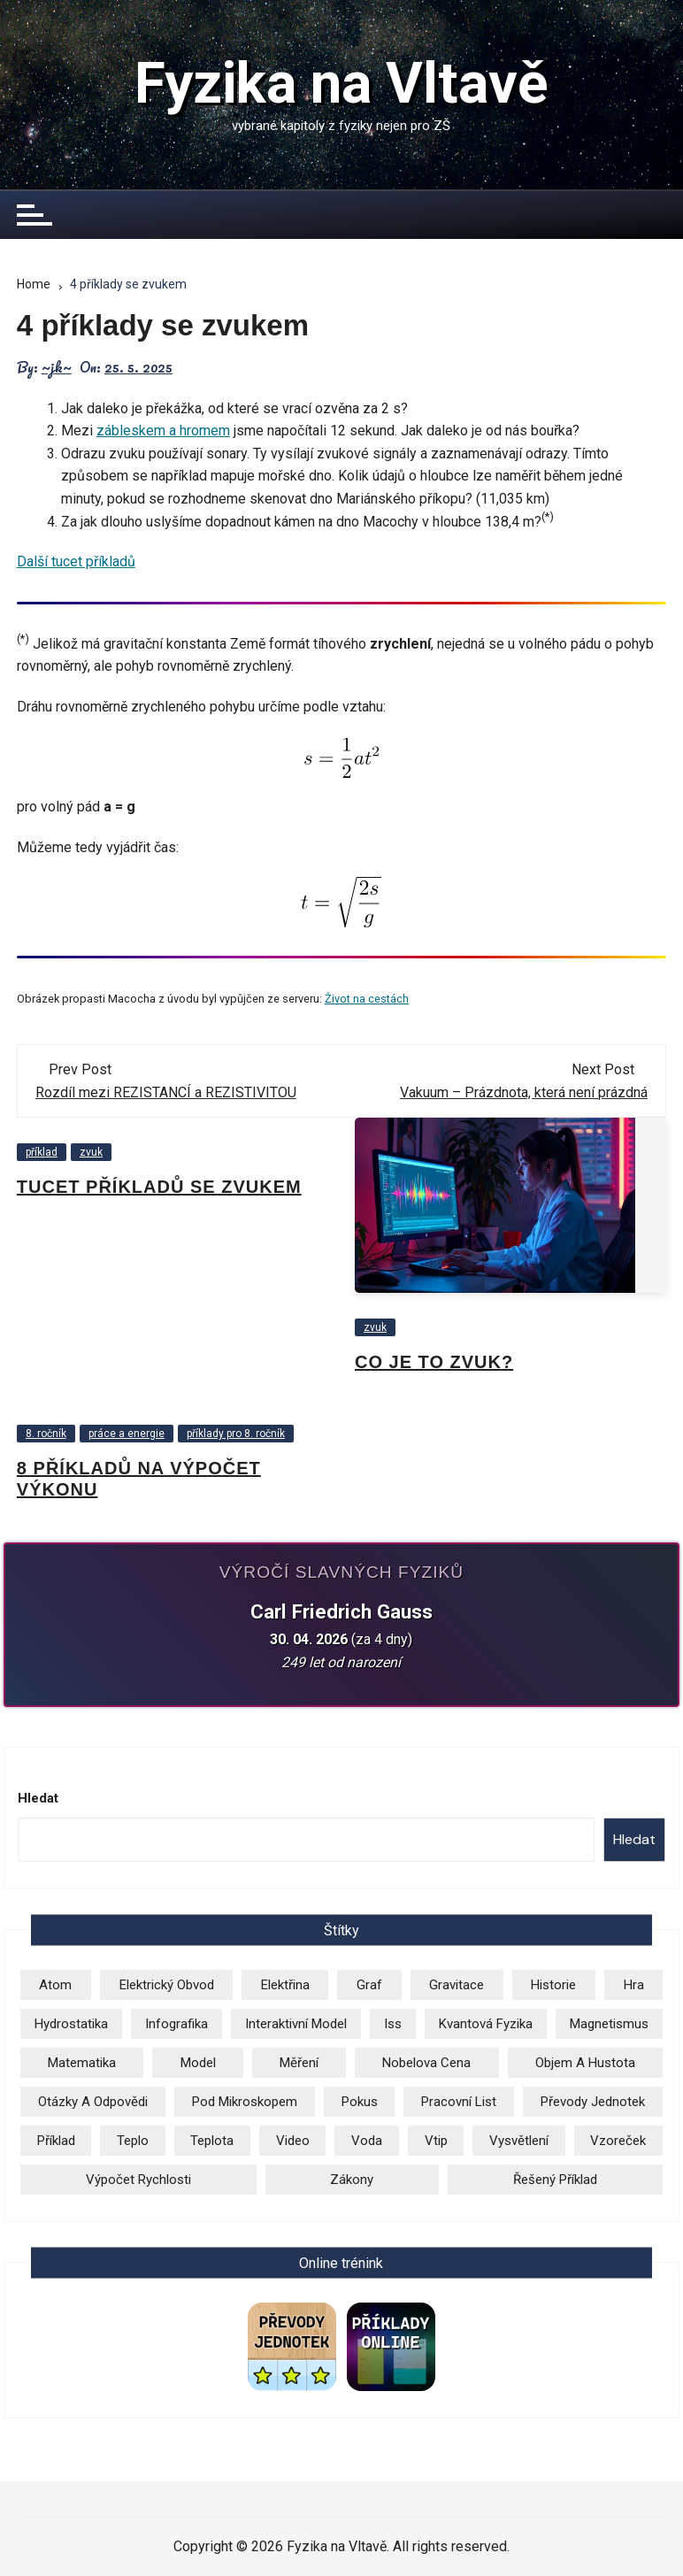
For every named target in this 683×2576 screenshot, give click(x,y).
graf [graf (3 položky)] (369, 1985)
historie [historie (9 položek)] (553, 1985)
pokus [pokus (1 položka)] (360, 2102)
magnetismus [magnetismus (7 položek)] (609, 2024)
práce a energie (126, 1433)
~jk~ (57, 367)
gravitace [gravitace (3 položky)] (456, 1985)
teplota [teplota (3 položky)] (212, 2141)
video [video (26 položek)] (293, 2141)
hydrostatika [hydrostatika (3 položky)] (71, 2024)
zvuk (91, 1152)
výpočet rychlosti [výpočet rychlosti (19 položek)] (138, 2180)
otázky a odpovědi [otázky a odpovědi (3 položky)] (93, 2102)
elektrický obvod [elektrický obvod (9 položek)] (166, 1985)
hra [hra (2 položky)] (634, 1985)
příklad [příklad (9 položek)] (56, 2141)
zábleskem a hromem (163, 430)
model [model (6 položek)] (198, 2063)
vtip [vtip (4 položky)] (436, 2141)
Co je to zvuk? (434, 1362)
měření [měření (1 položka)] (299, 2063)
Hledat (38, 1798)
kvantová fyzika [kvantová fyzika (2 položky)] (486, 2024)
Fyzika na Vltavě (341, 83)
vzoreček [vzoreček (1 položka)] (618, 2141)
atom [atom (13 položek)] (55, 1985)
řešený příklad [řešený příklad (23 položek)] (555, 2180)
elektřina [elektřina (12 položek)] (285, 1985)
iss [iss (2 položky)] (393, 2024)
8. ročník (46, 1433)
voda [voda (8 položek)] (366, 2141)
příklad (42, 1152)
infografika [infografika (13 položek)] (176, 2024)
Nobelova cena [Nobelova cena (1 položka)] (426, 2063)
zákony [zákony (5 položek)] (351, 2180)
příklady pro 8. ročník (236, 1433)
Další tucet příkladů (76, 561)
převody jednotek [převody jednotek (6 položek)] (593, 2102)
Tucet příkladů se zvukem (159, 1186)
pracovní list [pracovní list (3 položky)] (458, 2102)
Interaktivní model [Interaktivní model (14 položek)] (296, 2024)
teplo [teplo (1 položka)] (133, 2141)
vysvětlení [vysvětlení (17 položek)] (519, 2141)
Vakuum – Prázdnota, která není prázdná (524, 1092)
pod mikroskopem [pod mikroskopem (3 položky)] (244, 2102)
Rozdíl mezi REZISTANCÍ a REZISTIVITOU (165, 1092)
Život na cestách (367, 998)
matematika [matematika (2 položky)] (82, 2063)
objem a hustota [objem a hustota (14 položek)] (585, 2063)
